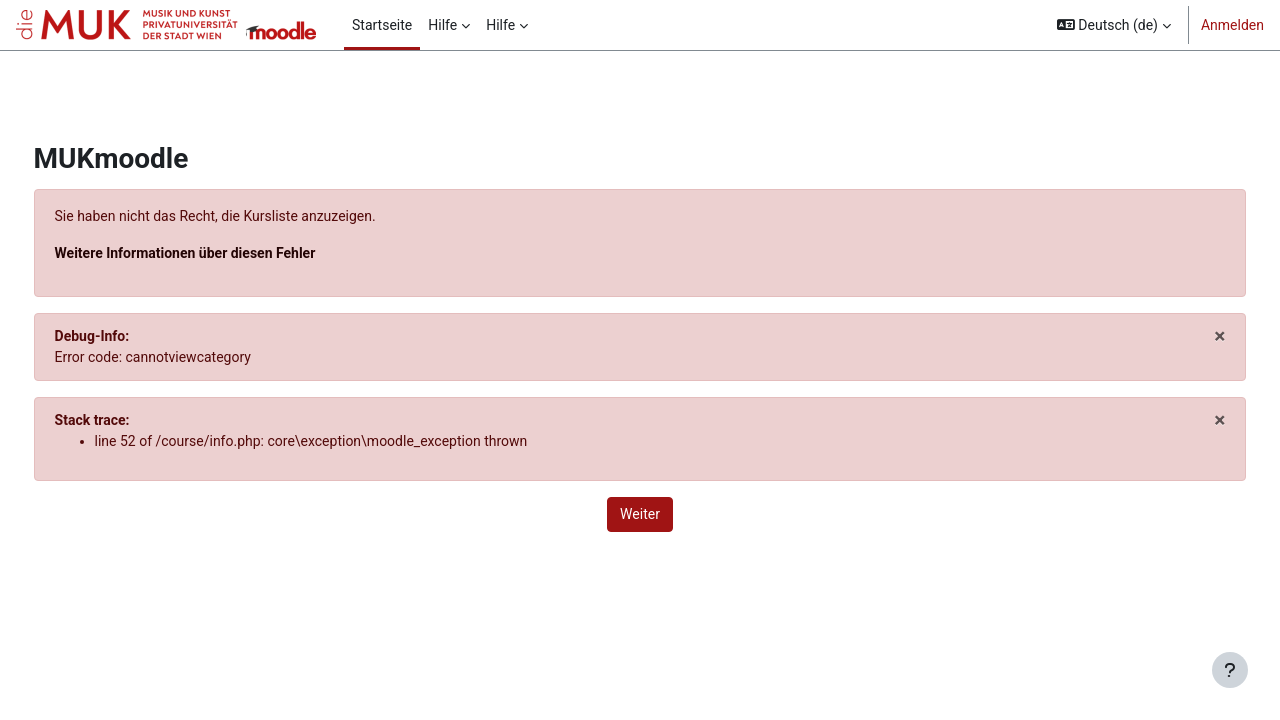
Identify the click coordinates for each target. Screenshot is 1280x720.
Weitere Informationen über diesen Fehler (222, 253)
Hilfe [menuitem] (442, 25)
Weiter (640, 514)
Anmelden (1232, 25)
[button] (1114, 25)
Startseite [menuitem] (382, 25)
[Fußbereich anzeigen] (1230, 670)
